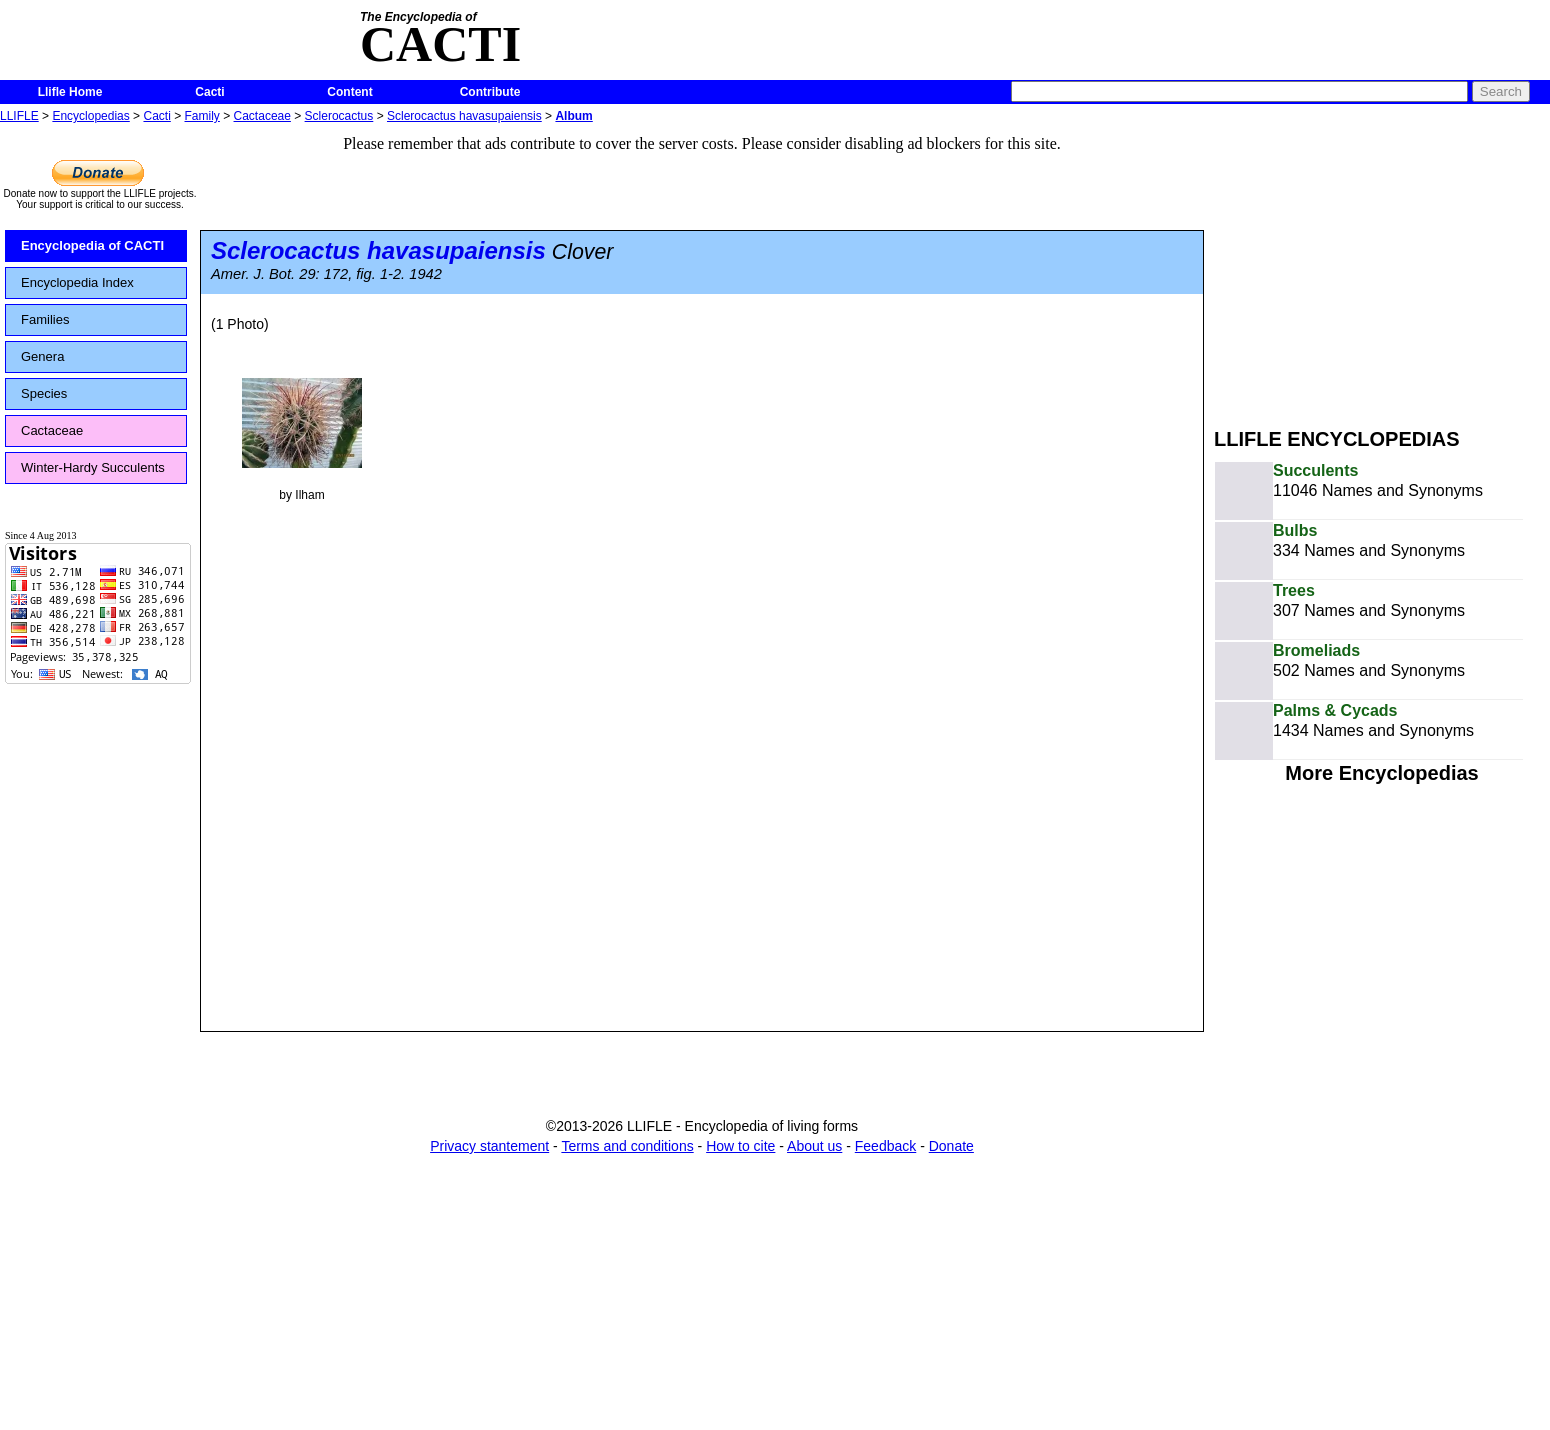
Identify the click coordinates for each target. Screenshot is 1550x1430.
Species (44, 393)
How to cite (740, 1146)
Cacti (209, 92)
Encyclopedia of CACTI (92, 245)
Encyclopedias (90, 116)
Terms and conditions (627, 1146)
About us (814, 1146)
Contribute (490, 92)
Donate (951, 1146)
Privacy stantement (489, 1146)
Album (573, 116)
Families (45, 319)
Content (349, 92)
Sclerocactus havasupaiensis (464, 116)
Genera (42, 356)
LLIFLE (19, 116)
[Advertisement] (1382, 268)
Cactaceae (262, 116)
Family (202, 116)
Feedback (885, 1146)
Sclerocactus (339, 116)
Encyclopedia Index (77, 282)
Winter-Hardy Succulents (93, 467)
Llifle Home (70, 92)
